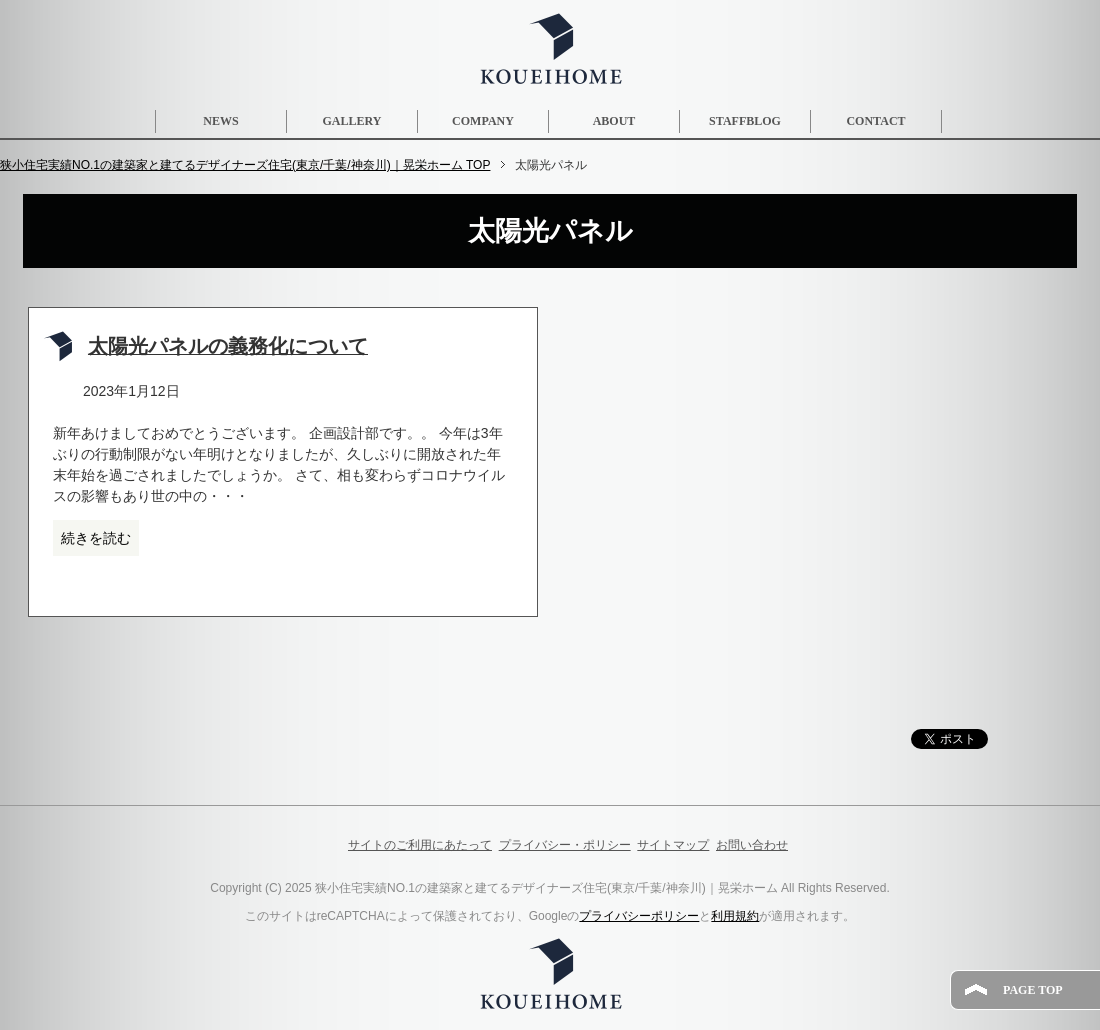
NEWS (220, 121)
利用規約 (735, 916)
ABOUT (614, 121)
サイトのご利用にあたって (420, 845)
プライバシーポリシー (639, 916)
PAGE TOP (1033, 990)
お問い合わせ (752, 845)
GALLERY (352, 121)
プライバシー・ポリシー (565, 845)
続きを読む (96, 538)
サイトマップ (673, 845)
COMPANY (483, 121)
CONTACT (875, 121)
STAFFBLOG (745, 121)
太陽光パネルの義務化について (228, 346)
